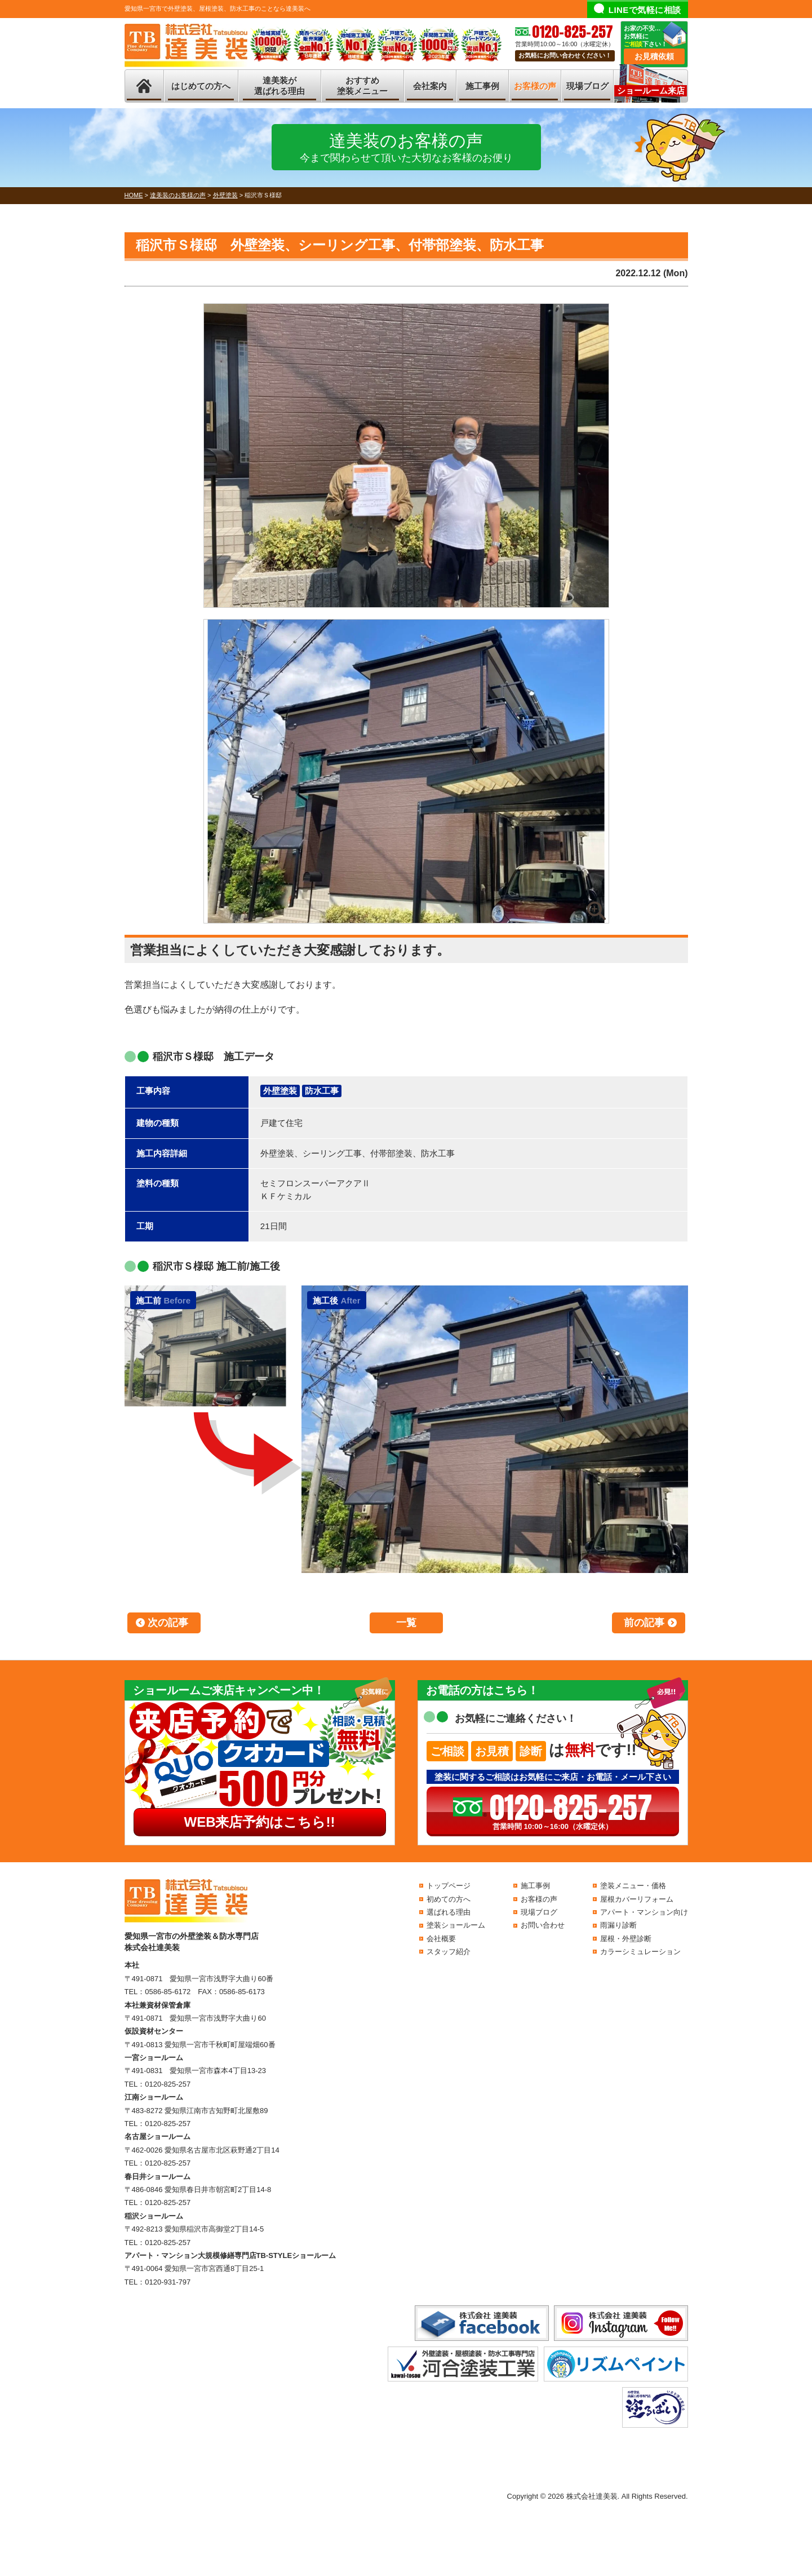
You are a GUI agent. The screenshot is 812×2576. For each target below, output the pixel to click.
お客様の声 (535, 86)
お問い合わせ (543, 1925)
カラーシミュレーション (640, 1951)
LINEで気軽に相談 (645, 10)
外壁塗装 (280, 1090)
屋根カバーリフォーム (636, 1899)
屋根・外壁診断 (625, 1938)
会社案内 (430, 86)
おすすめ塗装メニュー (362, 86)
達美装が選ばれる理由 (279, 86)
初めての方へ (449, 1899)
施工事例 (482, 86)
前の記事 (644, 1622)
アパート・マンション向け (644, 1912)
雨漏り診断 (618, 1925)
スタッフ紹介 (449, 1951)
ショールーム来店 (651, 90)
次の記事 (168, 1622)
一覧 (406, 1622)
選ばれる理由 (449, 1912)
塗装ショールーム (456, 1925)
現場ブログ (587, 86)
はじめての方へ (200, 86)
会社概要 (441, 1938)
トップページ (449, 1885)
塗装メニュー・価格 (633, 1885)
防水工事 (322, 1090)
